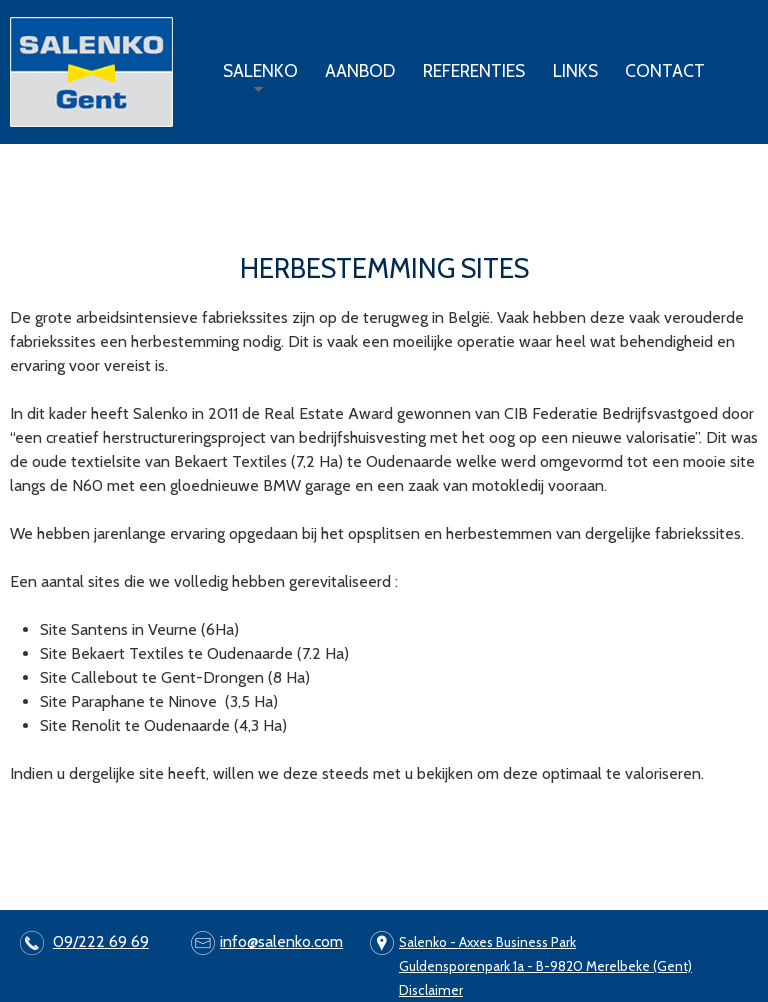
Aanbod (360, 70)
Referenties (474, 70)
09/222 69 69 (101, 941)
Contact (665, 70)
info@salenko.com (281, 941)
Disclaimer (431, 990)
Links (575, 70)
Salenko (256, 79)
